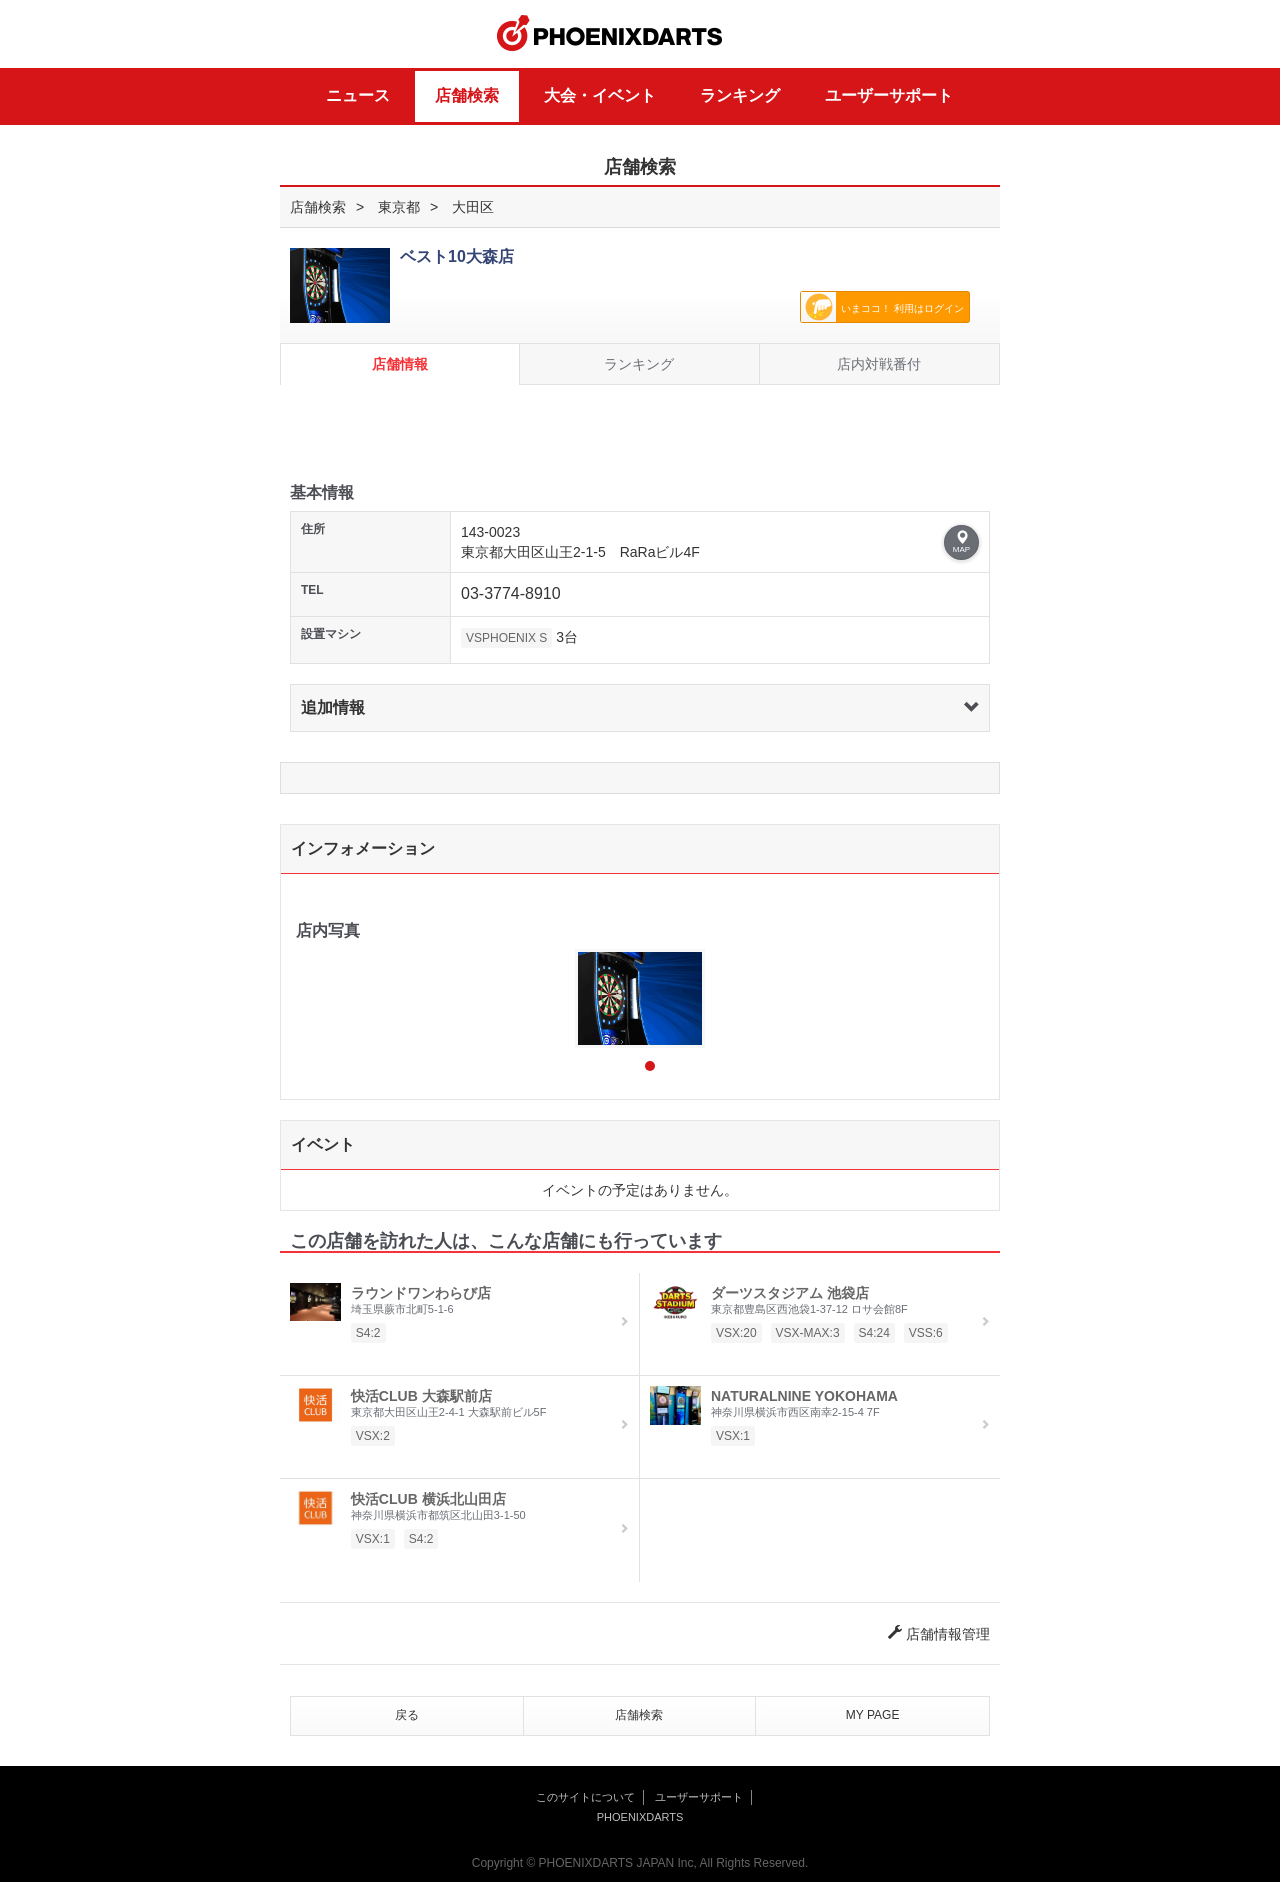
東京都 (399, 207)
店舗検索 (467, 95)
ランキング (740, 95)
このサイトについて (585, 1797)
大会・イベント (600, 95)
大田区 (473, 207)
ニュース (358, 95)
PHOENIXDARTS (610, 34)
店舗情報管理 (939, 1634)
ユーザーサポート (889, 95)
